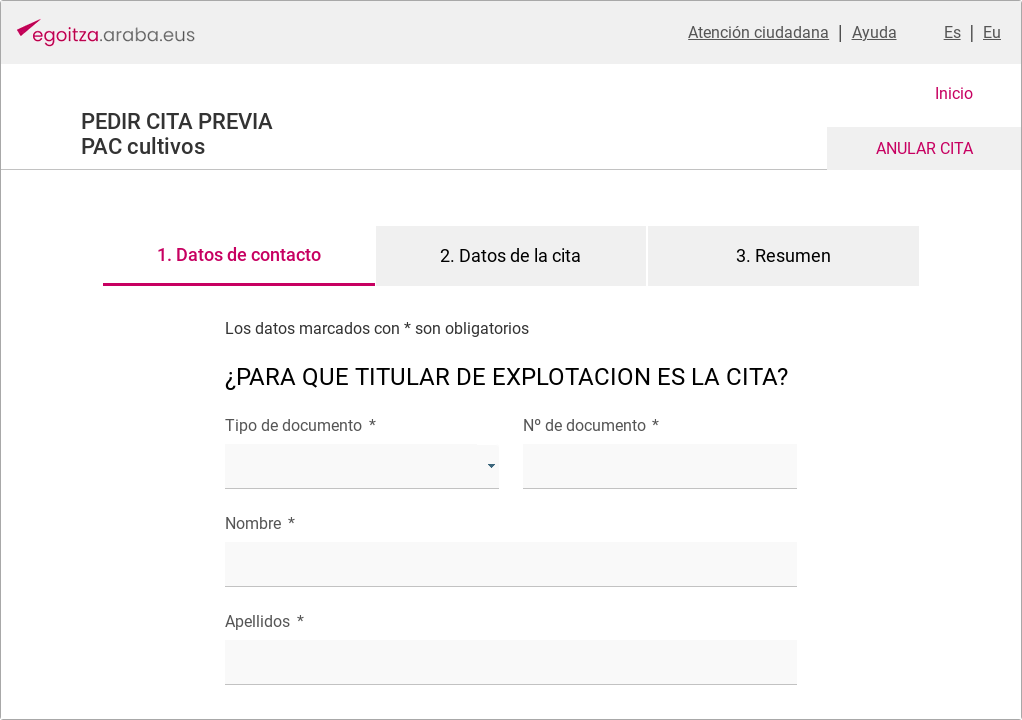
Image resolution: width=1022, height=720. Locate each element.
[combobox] (362, 466)
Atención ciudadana (758, 32)
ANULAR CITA (924, 148)
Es (952, 32)
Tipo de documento (300, 425)
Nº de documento (591, 425)
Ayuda (874, 32)
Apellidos (264, 621)
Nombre (259, 523)
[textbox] (660, 466)
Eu (992, 32)
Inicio (954, 93)
